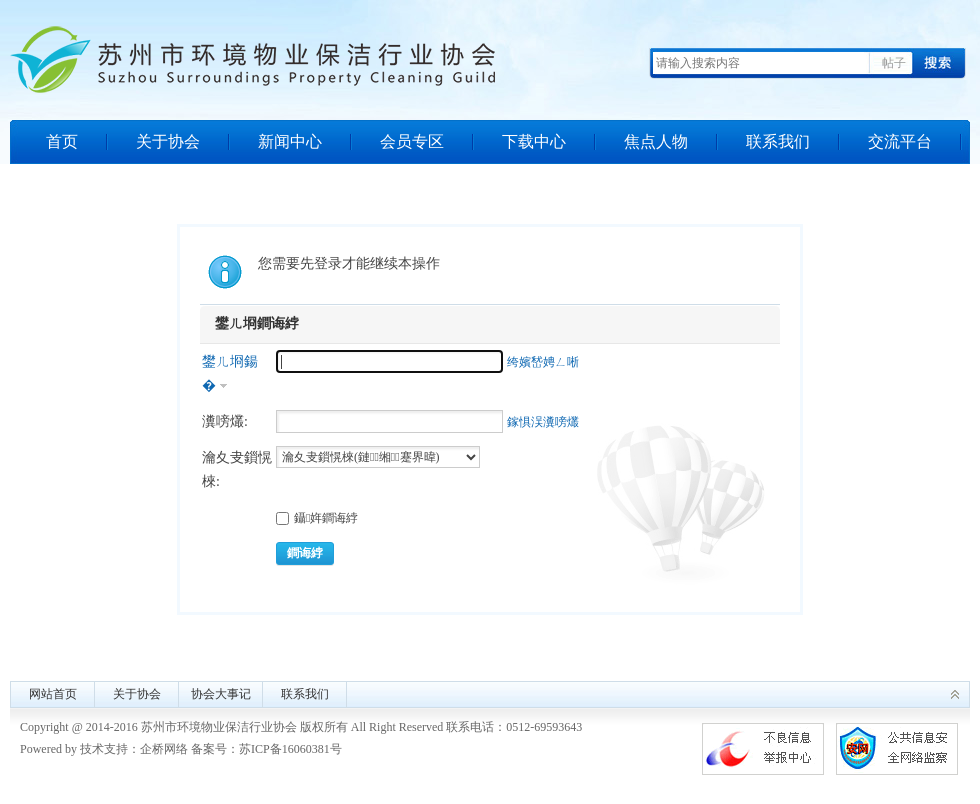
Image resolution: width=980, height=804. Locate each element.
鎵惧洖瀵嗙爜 (543, 422)
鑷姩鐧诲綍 (317, 518)
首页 (62, 141)
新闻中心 (290, 141)
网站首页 (53, 694)
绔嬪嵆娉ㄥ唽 (543, 362)
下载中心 (534, 141)
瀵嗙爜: (225, 421)
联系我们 (778, 141)
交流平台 (900, 141)
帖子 (894, 63)
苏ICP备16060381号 (290, 749)
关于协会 (168, 141)
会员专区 (412, 141)
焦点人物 (656, 141)
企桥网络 (164, 749)
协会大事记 (221, 694)
